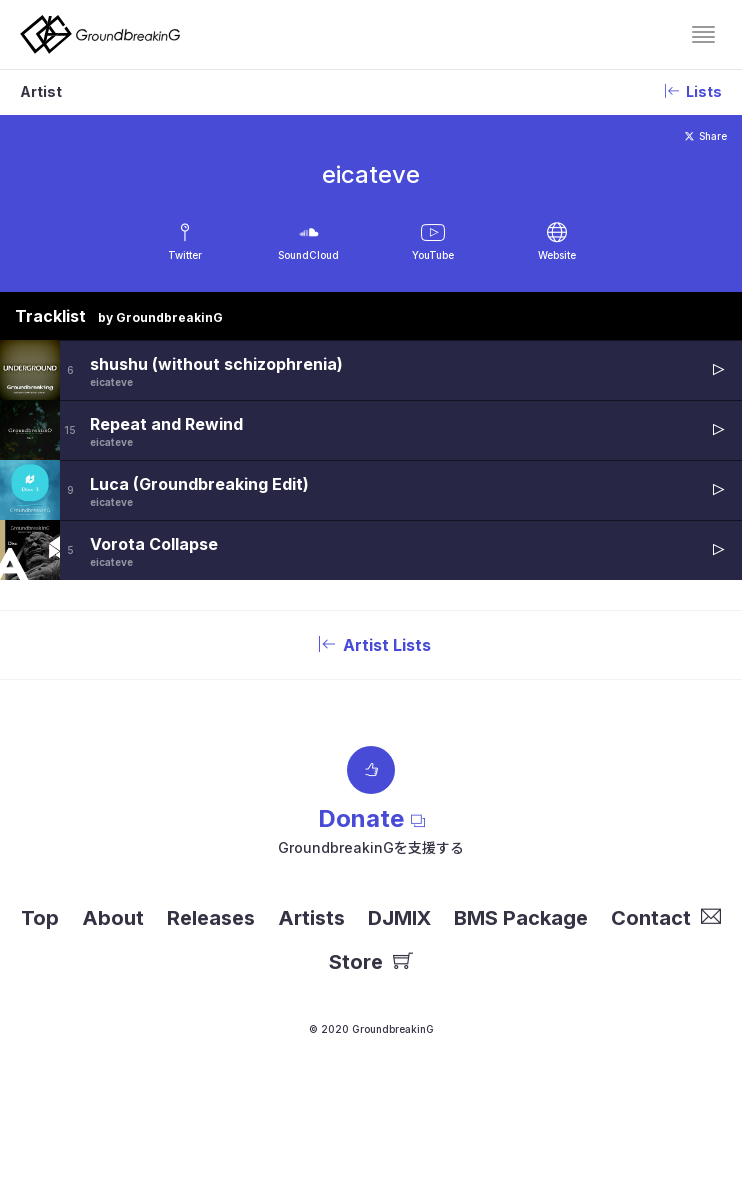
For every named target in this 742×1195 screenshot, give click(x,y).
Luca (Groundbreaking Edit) (199, 484)
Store (371, 962)
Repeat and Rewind (166, 424)
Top (40, 918)
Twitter (185, 255)
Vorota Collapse (154, 544)
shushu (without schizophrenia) (216, 364)
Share (706, 136)
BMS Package (521, 918)
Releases (211, 918)
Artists (311, 918)
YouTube (433, 255)
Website (557, 255)
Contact (666, 918)
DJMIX (399, 918)
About (113, 918)
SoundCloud (308, 255)
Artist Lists (371, 645)
